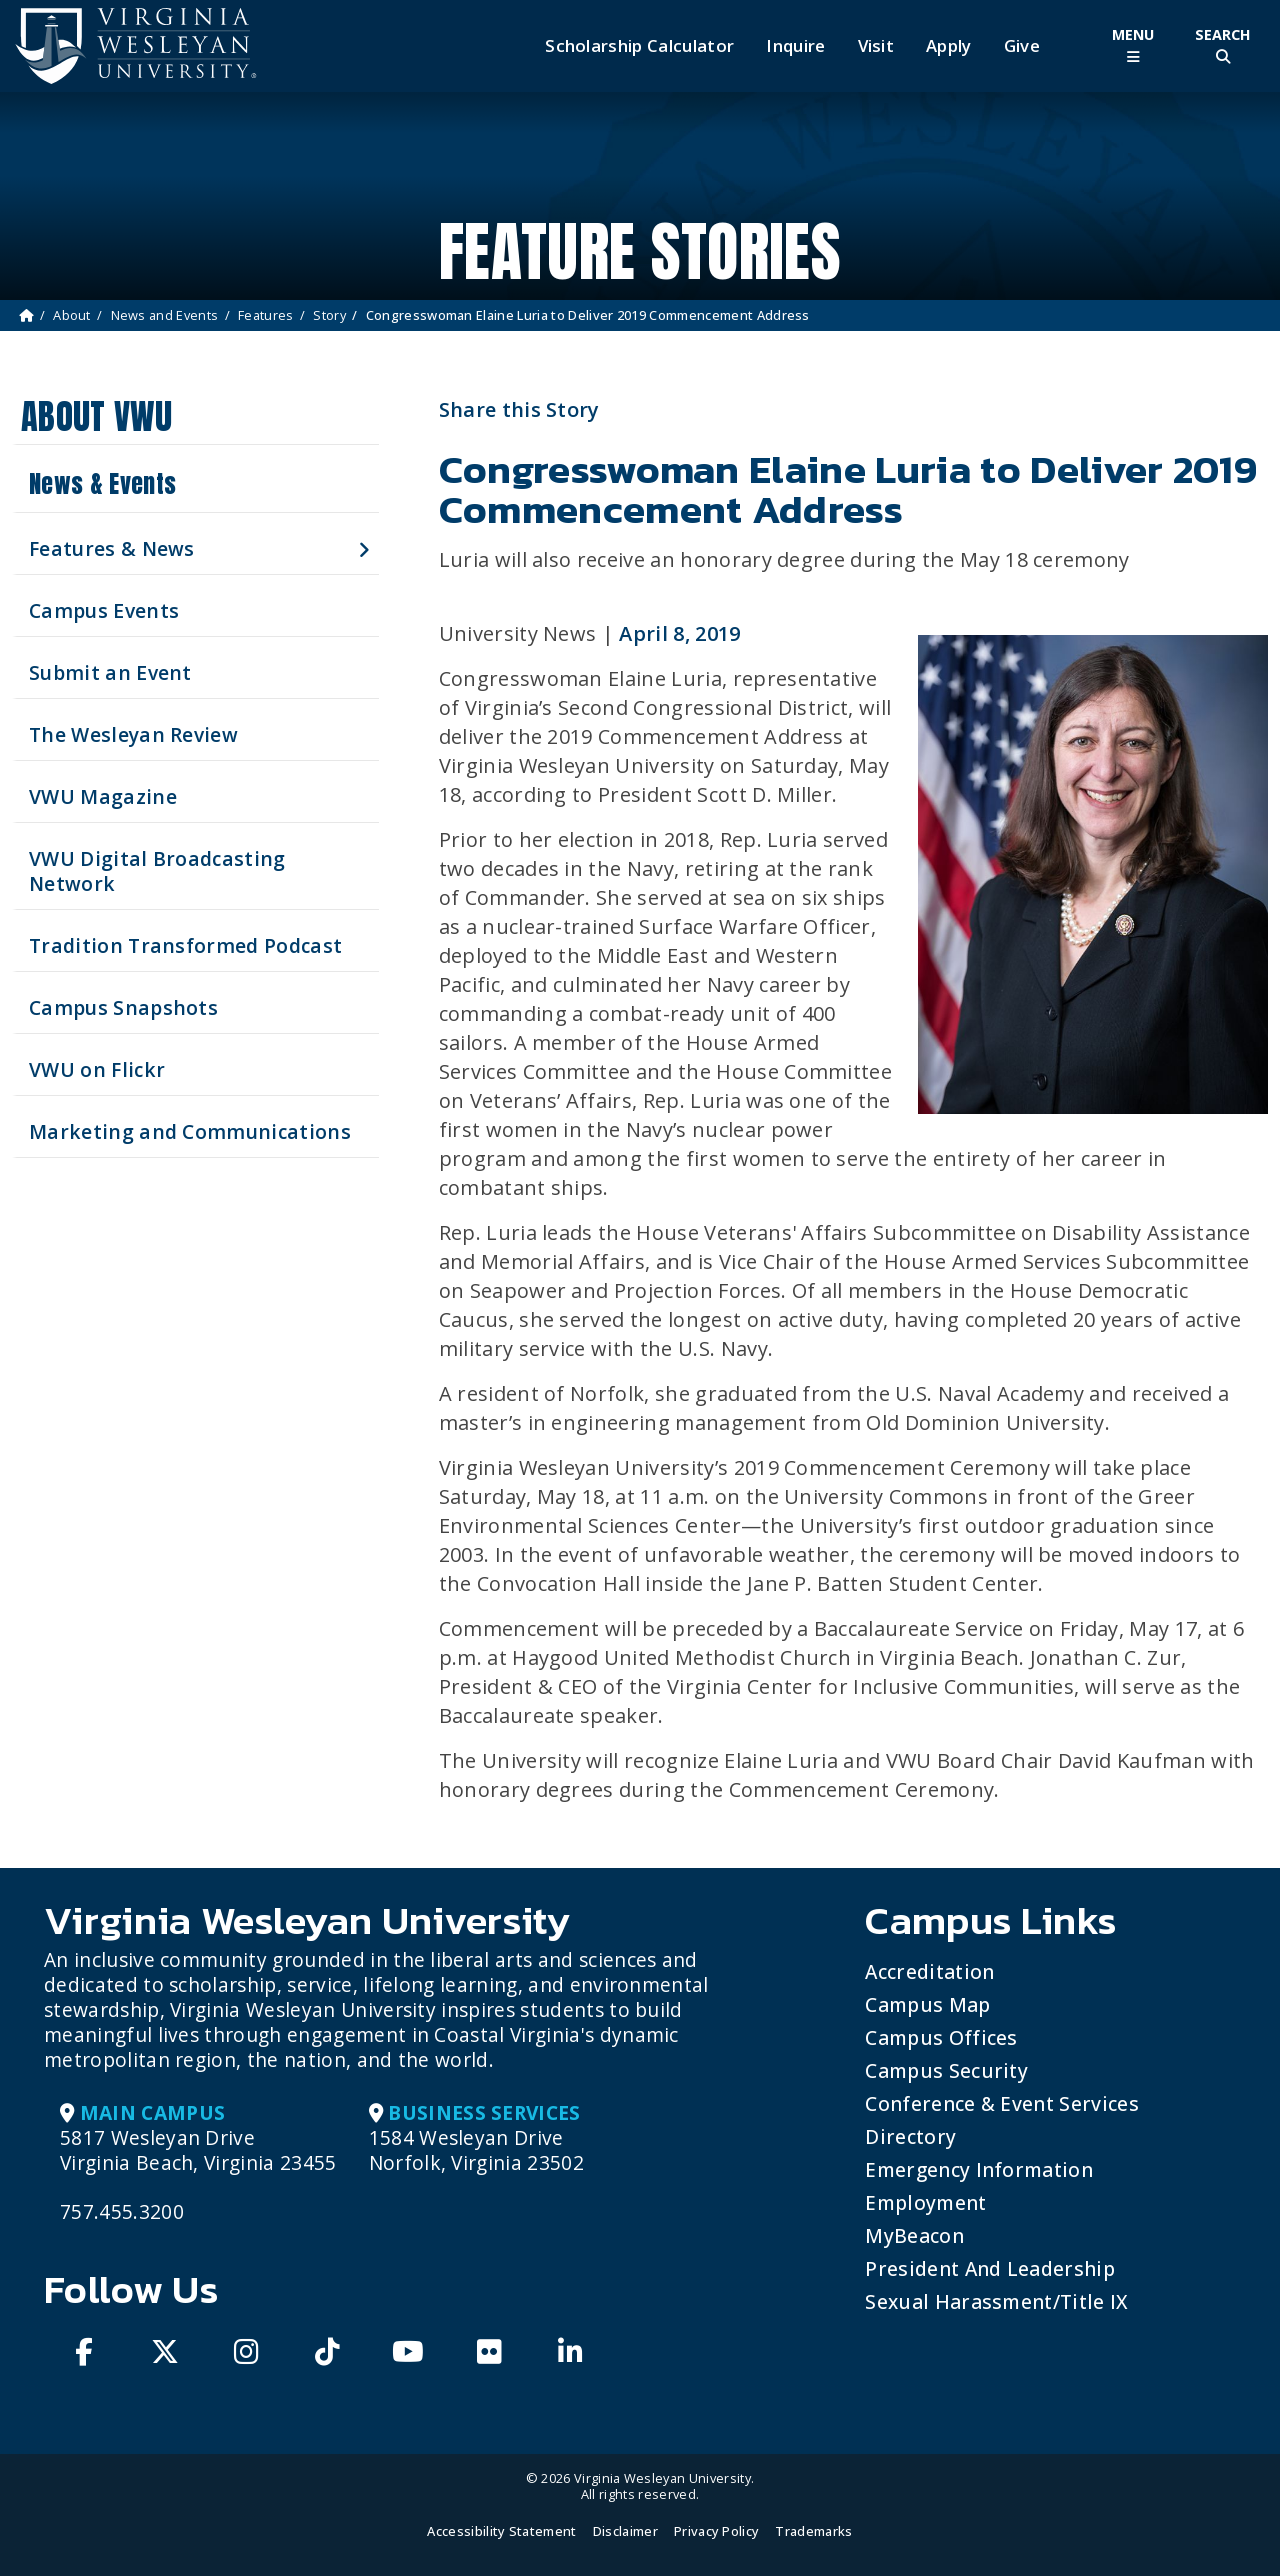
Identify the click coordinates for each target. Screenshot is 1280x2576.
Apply (949, 46)
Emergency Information (979, 2169)
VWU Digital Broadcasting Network (157, 871)
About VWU (96, 416)
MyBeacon (914, 2235)
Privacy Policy (716, 2531)
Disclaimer (625, 2531)
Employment (925, 2202)
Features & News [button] (112, 548)
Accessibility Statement (501, 2531)
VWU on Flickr (97, 1069)
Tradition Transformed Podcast (185, 945)
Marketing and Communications (190, 1131)
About (72, 315)
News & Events (102, 484)
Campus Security (946, 2070)
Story (329, 315)
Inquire (795, 46)
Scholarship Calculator (639, 46)
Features (266, 315)
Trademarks (813, 2531)
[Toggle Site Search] (1223, 45)
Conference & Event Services (1002, 2103)
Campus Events (104, 610)
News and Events (165, 315)
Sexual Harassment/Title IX (996, 2301)
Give (1022, 46)
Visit (876, 46)
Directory (910, 2136)
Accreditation (929, 1971)
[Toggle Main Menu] (1133, 45)
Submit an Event (110, 672)
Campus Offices (941, 2037)
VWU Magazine (103, 796)
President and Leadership (990, 2268)
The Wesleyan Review (133, 734)
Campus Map (927, 2004)
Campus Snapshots (123, 1007)
